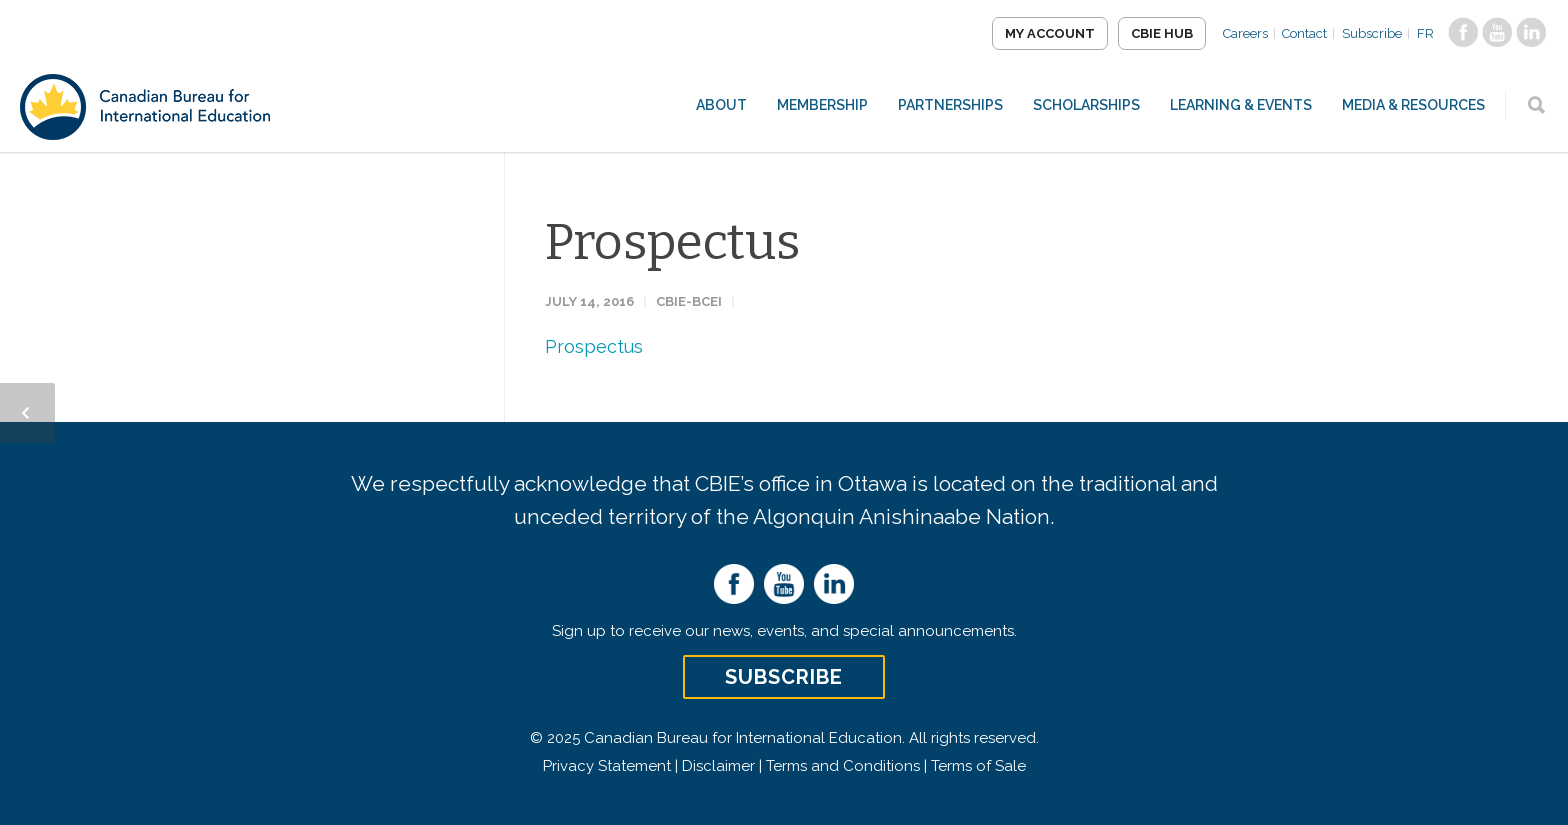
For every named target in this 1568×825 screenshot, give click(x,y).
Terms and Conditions (843, 766)
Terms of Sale (978, 766)
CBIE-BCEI (689, 301)
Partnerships (950, 105)
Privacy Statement (607, 766)
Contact (1304, 33)
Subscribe (1372, 33)
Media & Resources (1413, 105)
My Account (1049, 33)
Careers (1244, 33)
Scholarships (1086, 105)
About (721, 105)
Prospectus (672, 242)
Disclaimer (718, 766)
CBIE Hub (1161, 33)
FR (1425, 33)
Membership (822, 105)
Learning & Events (1241, 105)
